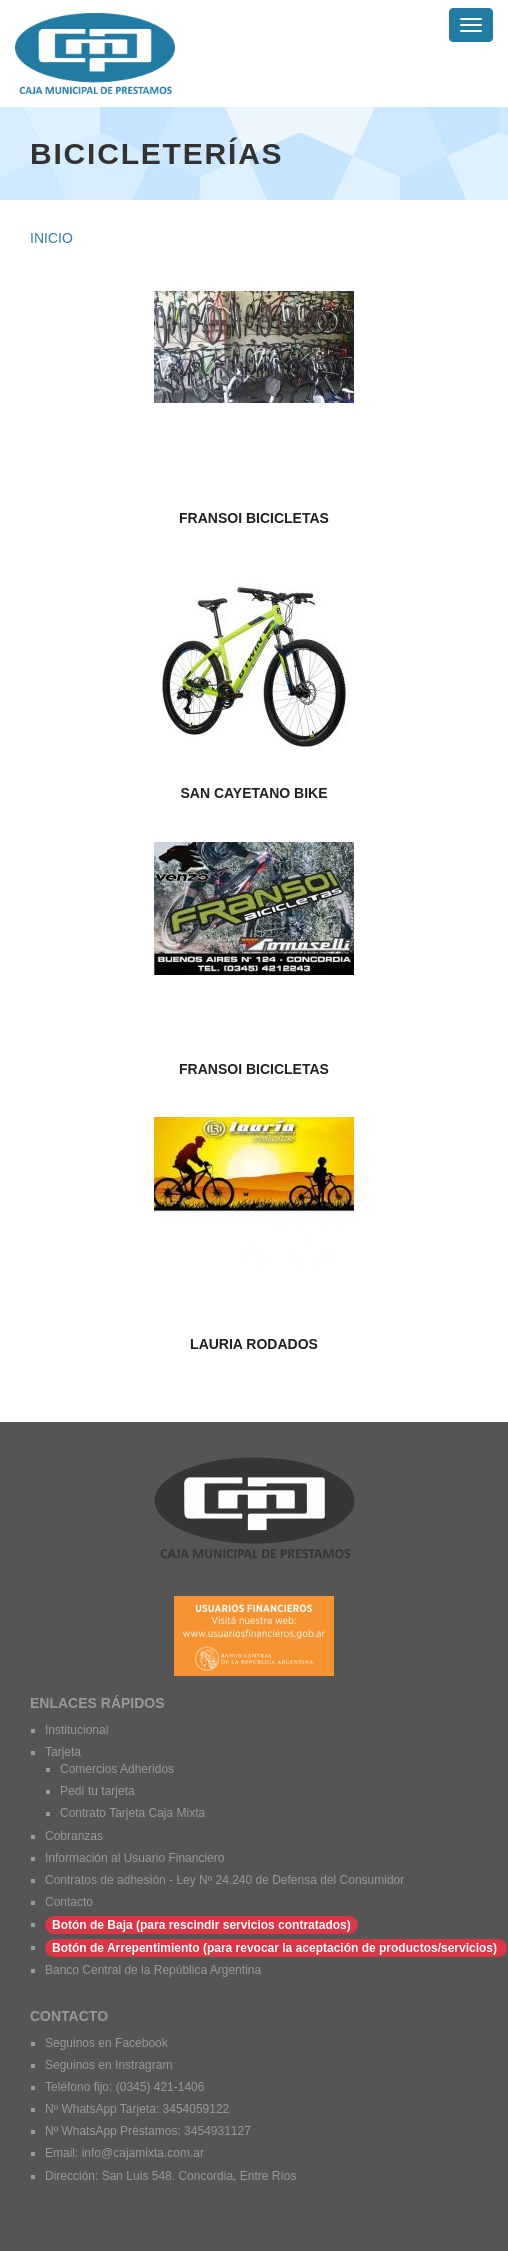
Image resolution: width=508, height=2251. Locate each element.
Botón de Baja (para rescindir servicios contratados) (201, 1925)
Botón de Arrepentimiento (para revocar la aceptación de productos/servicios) (276, 1948)
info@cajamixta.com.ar (143, 2153)
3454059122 (196, 2109)
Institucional (76, 1730)
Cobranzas (74, 1836)
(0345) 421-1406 (160, 2087)
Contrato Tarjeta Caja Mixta (132, 1813)
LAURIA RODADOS (254, 1344)
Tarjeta (63, 1752)
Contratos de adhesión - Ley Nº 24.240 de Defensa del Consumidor (224, 1880)
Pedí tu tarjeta (97, 1791)
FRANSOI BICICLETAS (254, 518)
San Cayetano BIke (253, 793)
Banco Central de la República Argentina (153, 1970)
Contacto (69, 1902)
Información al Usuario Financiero (134, 1858)
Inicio (51, 238)
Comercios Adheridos (117, 1769)
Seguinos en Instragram (110, 2065)
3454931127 (217, 2131)
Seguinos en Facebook (106, 2043)
